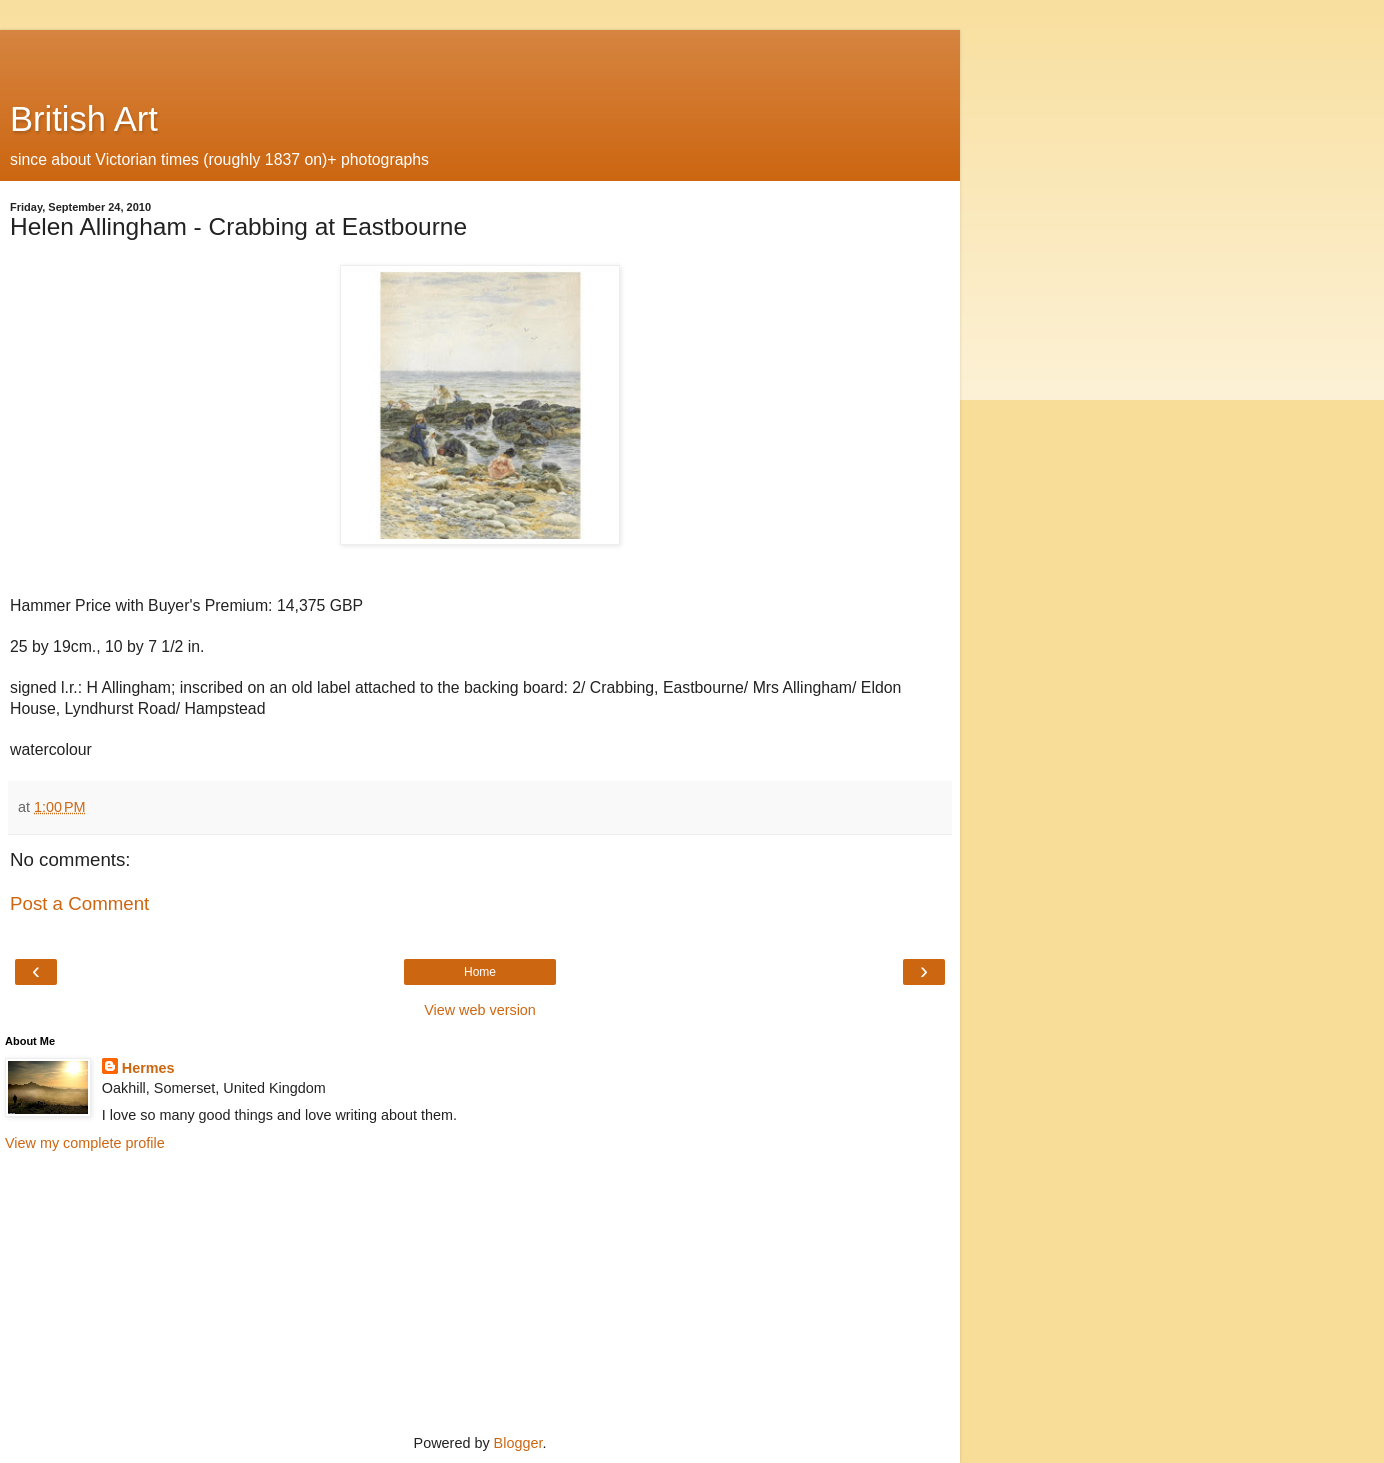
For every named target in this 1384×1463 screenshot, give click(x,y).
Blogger (518, 1443)
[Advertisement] (480, 55)
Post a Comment (79, 903)
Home (480, 972)
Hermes (148, 1068)
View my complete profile (85, 1143)
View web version (480, 1010)
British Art (84, 119)
